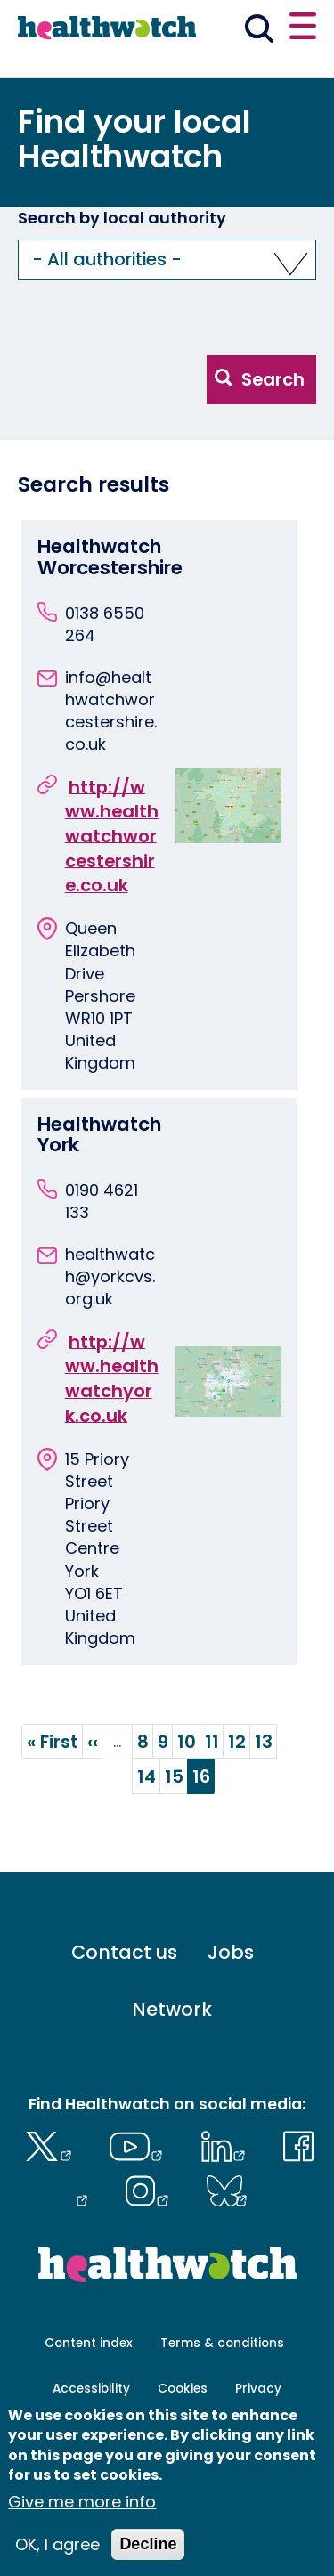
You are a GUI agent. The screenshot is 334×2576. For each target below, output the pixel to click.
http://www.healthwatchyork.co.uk (112, 1378)
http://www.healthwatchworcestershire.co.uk (112, 836)
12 (239, 1741)
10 (189, 1741)
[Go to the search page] (259, 32)
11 (214, 1741)
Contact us (124, 1952)
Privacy (258, 2388)
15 (177, 1776)
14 (149, 1776)
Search (260, 379)
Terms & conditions (222, 2343)
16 (204, 1779)
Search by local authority (122, 218)
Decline (147, 2545)
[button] (167, 260)
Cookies (183, 2388)
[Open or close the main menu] (302, 28)
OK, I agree (57, 2545)
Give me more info (82, 2502)
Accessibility (91, 2388)
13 (266, 1741)
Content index (89, 2343)
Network (172, 2009)
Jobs (231, 1952)
